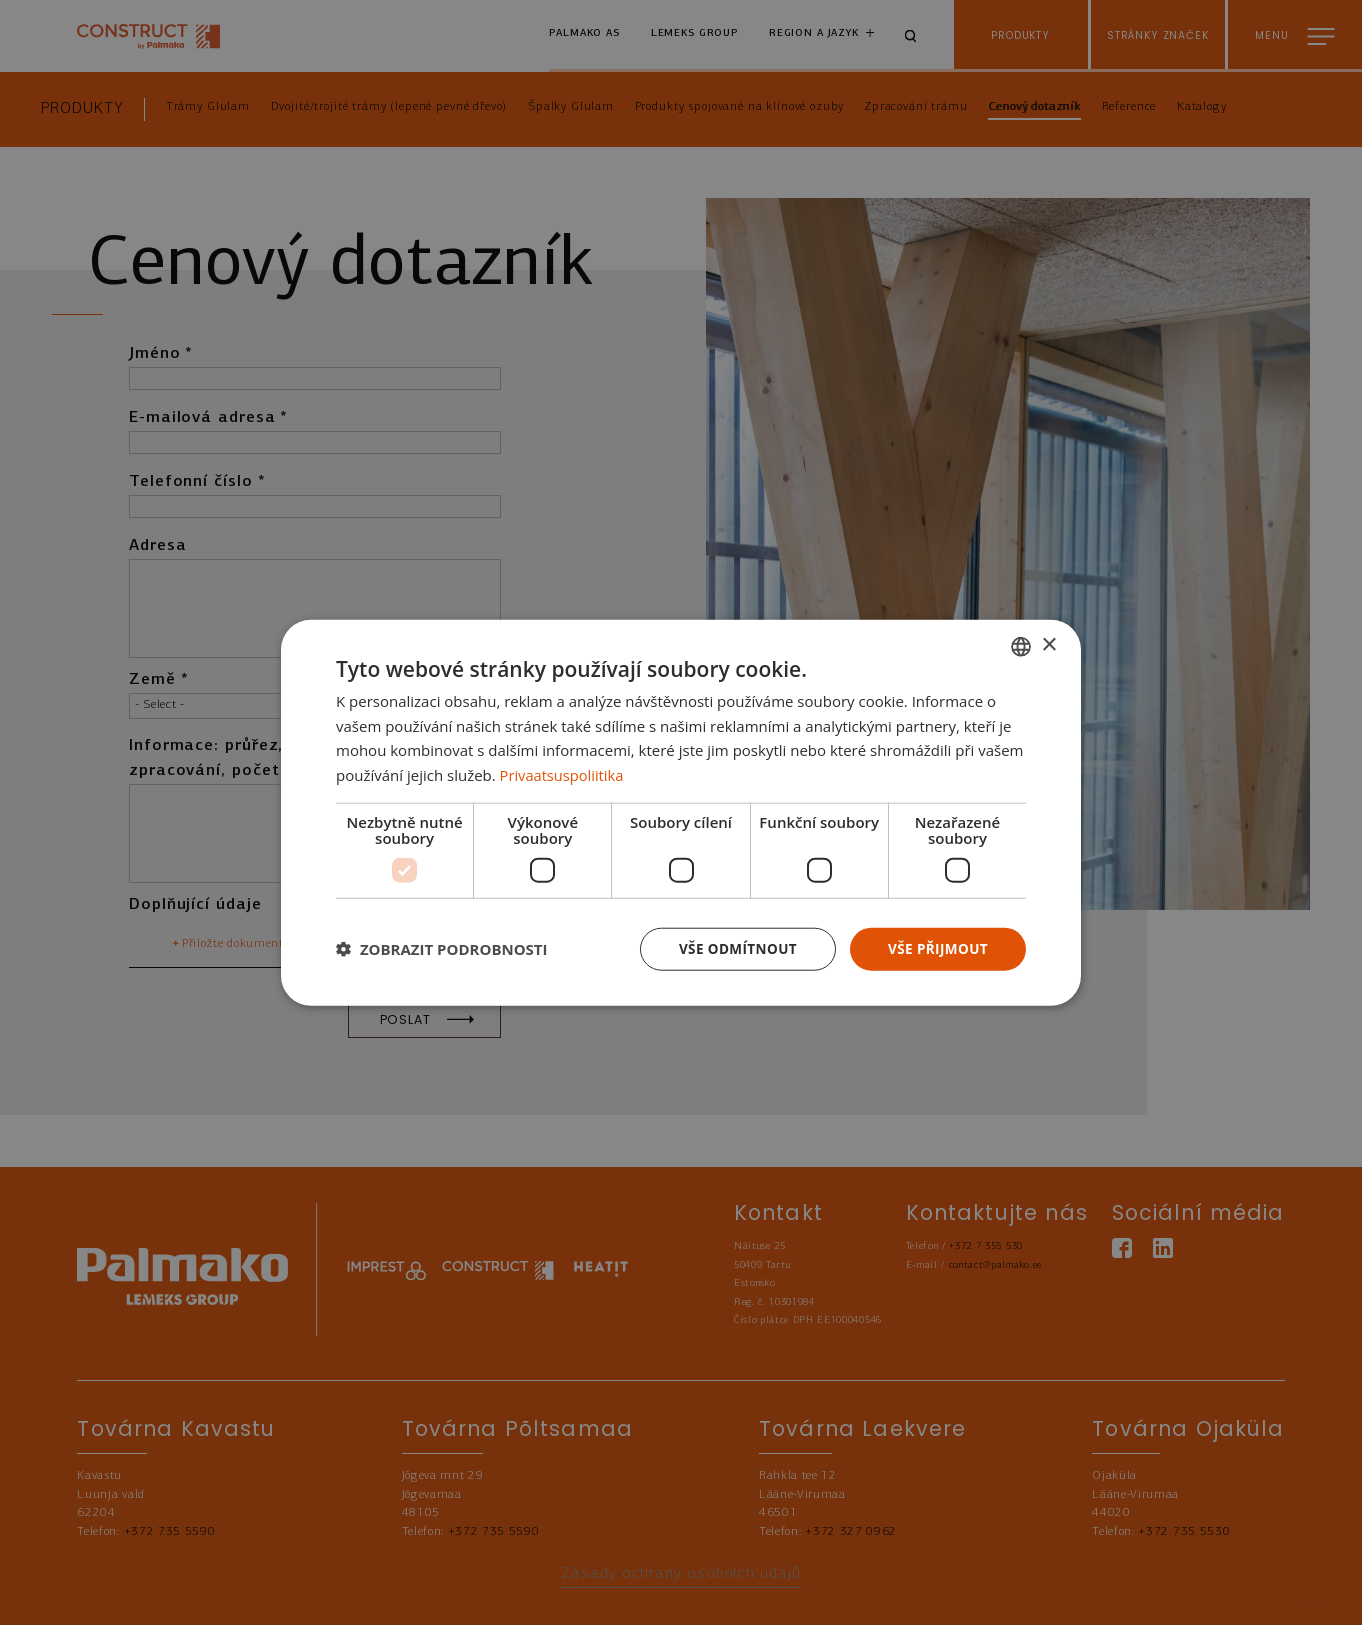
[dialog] (681, 812)
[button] (442, 949)
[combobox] (1021, 645)
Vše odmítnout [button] (732, 948)
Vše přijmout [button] (936, 948)
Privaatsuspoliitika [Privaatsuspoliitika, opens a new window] (563, 774)
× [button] (1048, 644)
